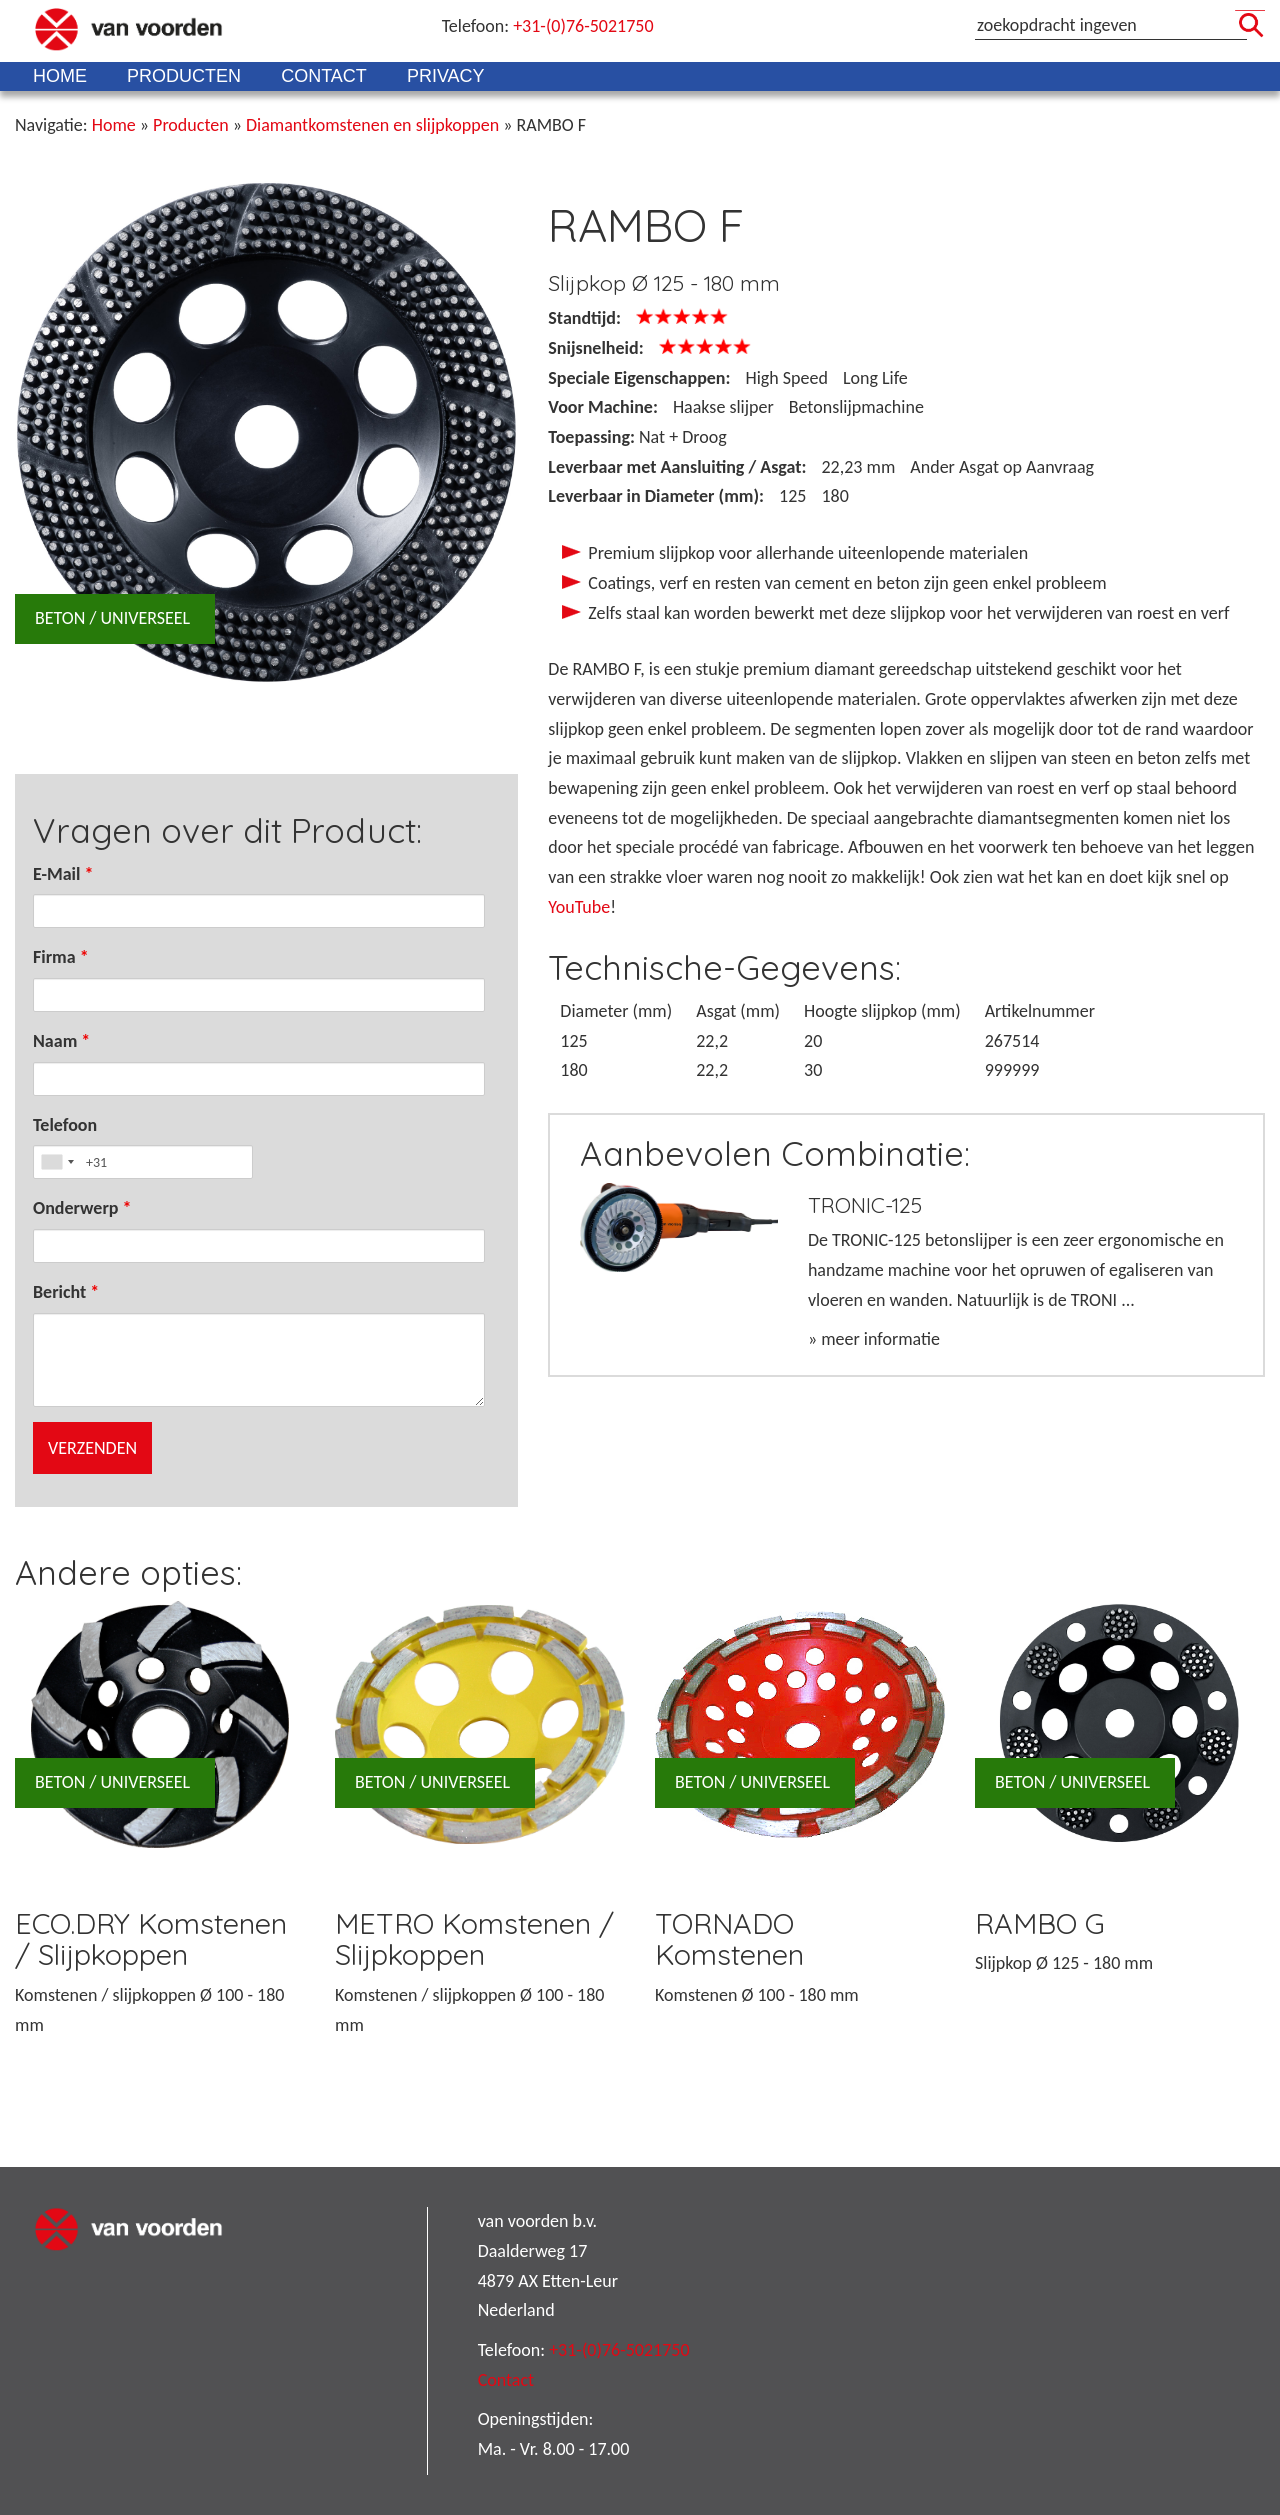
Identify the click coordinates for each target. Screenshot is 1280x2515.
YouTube (579, 907)
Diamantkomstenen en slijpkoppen (372, 125)
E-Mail (63, 874)
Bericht (66, 1292)
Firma (61, 957)
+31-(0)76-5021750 (583, 26)
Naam (61, 1041)
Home (60, 76)
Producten (184, 76)
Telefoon (65, 1125)
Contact (324, 76)
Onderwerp (82, 1208)
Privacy (446, 76)
